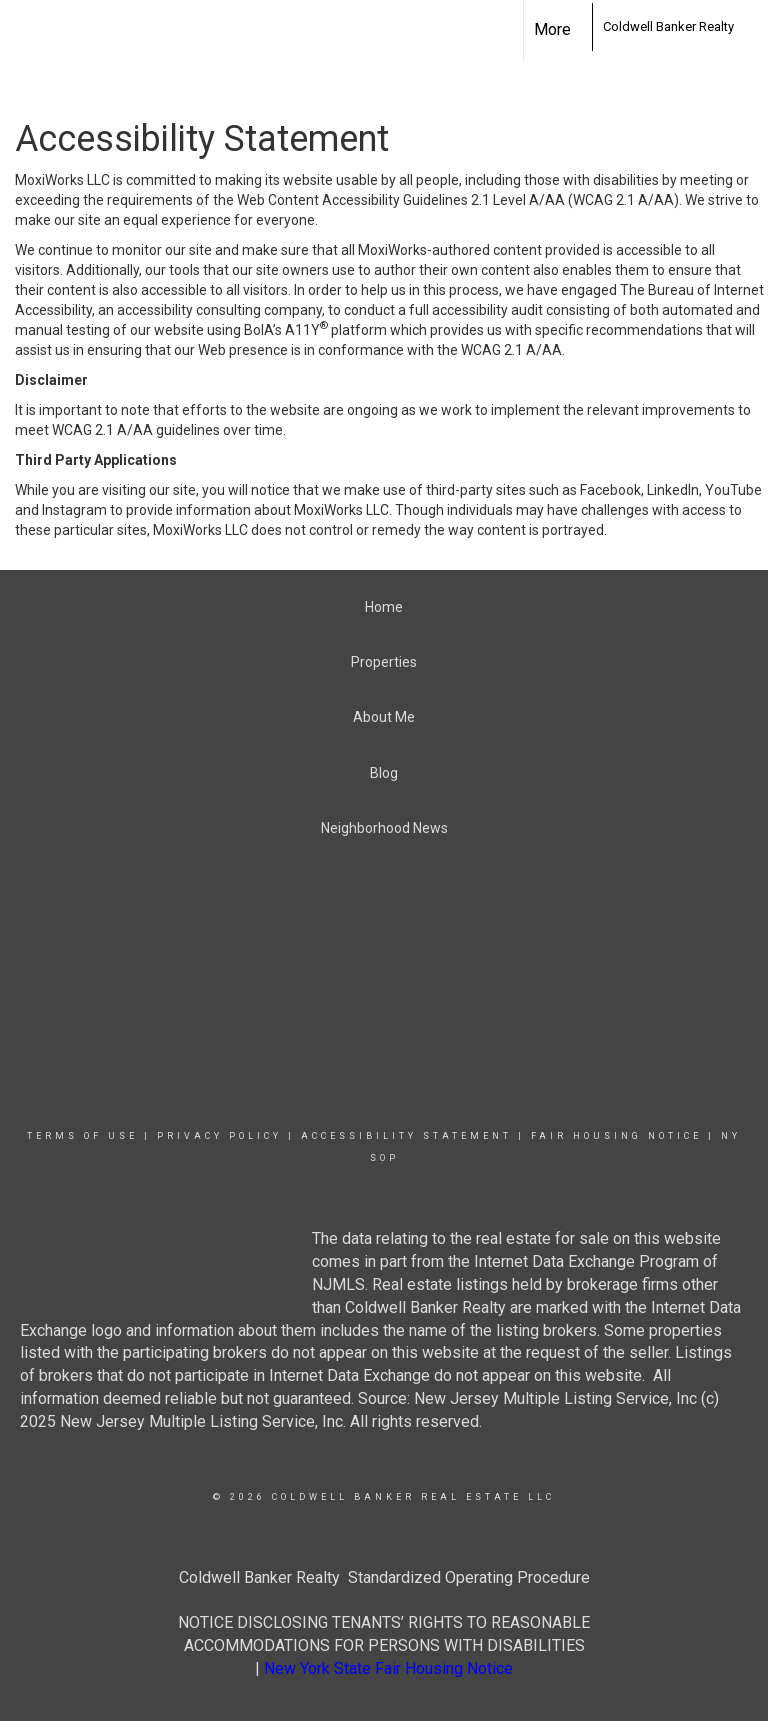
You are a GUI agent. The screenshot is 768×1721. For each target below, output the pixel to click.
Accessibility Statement (406, 1136)
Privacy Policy (219, 1136)
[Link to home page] (581, 27)
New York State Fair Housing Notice (388, 1668)
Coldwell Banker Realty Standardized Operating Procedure (384, 1577)
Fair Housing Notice (616, 1136)
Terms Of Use (82, 1136)
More (552, 29)
